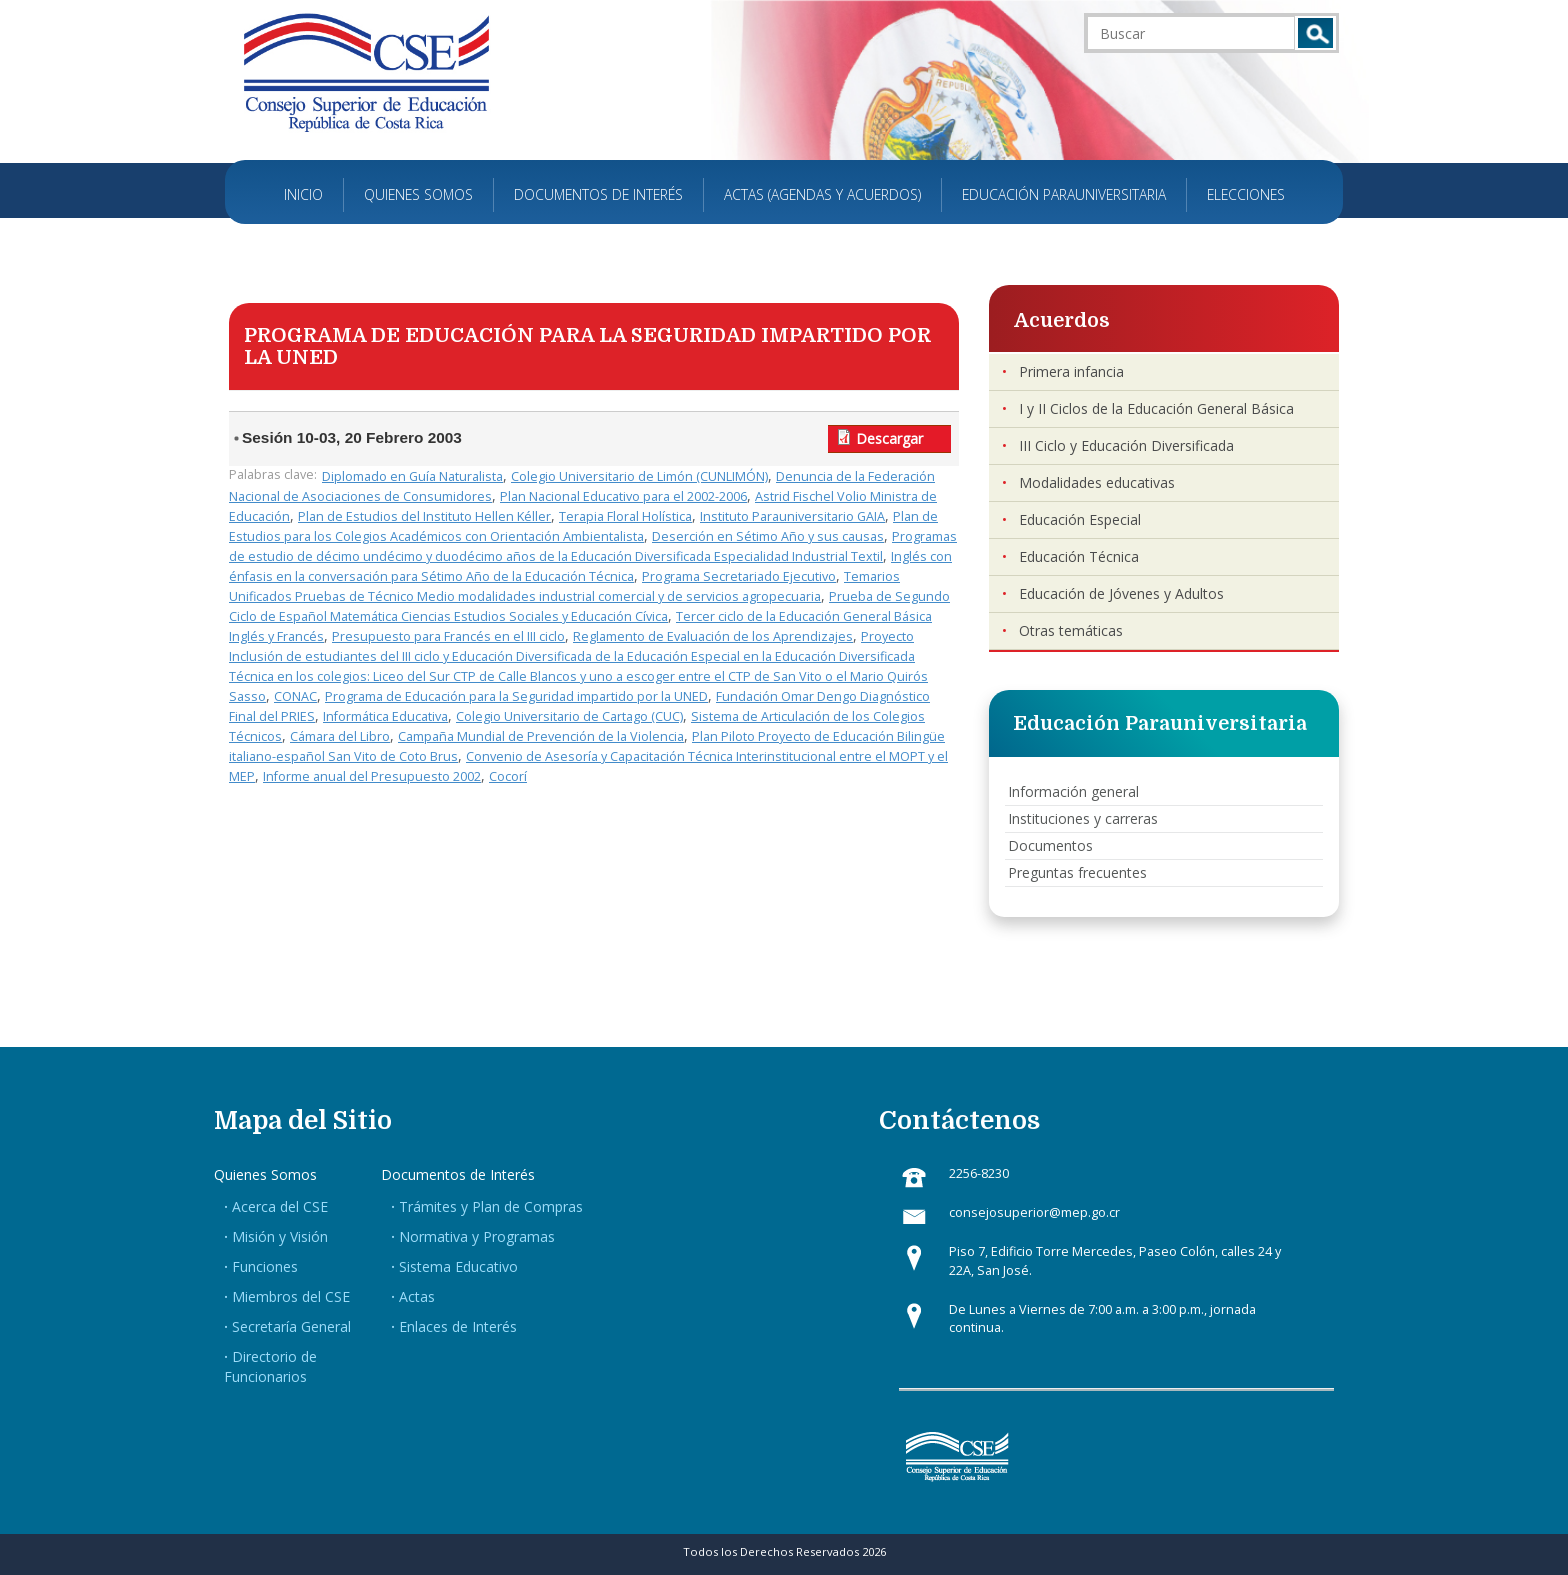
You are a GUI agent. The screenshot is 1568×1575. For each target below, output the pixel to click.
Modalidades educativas (1097, 482)
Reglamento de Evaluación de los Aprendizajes (713, 636)
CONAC (295, 696)
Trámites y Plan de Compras (491, 1206)
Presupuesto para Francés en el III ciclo (448, 636)
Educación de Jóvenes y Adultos (1121, 593)
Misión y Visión (280, 1236)
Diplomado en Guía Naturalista (412, 476)
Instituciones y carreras (1083, 818)
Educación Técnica (1079, 556)
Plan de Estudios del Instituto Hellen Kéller (424, 516)
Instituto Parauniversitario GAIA (792, 516)
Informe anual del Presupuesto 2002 (372, 776)
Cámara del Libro (340, 736)
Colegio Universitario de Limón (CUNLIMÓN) (639, 476)
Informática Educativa (385, 716)
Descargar (889, 438)
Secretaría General (291, 1326)
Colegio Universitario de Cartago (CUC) (569, 716)
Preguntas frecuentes (1077, 872)
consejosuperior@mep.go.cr (1034, 1212)
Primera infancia (1071, 371)
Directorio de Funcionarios (270, 1366)
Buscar (1315, 33)
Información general (1073, 791)
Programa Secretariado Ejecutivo (739, 576)
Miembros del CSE (291, 1296)
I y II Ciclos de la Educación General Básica (1156, 408)
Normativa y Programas (477, 1236)
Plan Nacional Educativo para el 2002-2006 (623, 496)
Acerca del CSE (280, 1206)
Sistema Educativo (458, 1266)
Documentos (1050, 845)
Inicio (303, 194)
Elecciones (1246, 194)
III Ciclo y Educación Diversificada (1126, 445)
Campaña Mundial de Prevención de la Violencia (541, 736)
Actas (417, 1296)
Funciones (265, 1266)
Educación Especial (1080, 519)
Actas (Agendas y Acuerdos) (822, 194)
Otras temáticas (1071, 630)
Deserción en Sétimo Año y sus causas (768, 536)
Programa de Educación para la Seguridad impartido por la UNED (516, 696)
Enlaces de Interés (458, 1326)
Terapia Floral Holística (625, 516)
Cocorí (508, 776)
